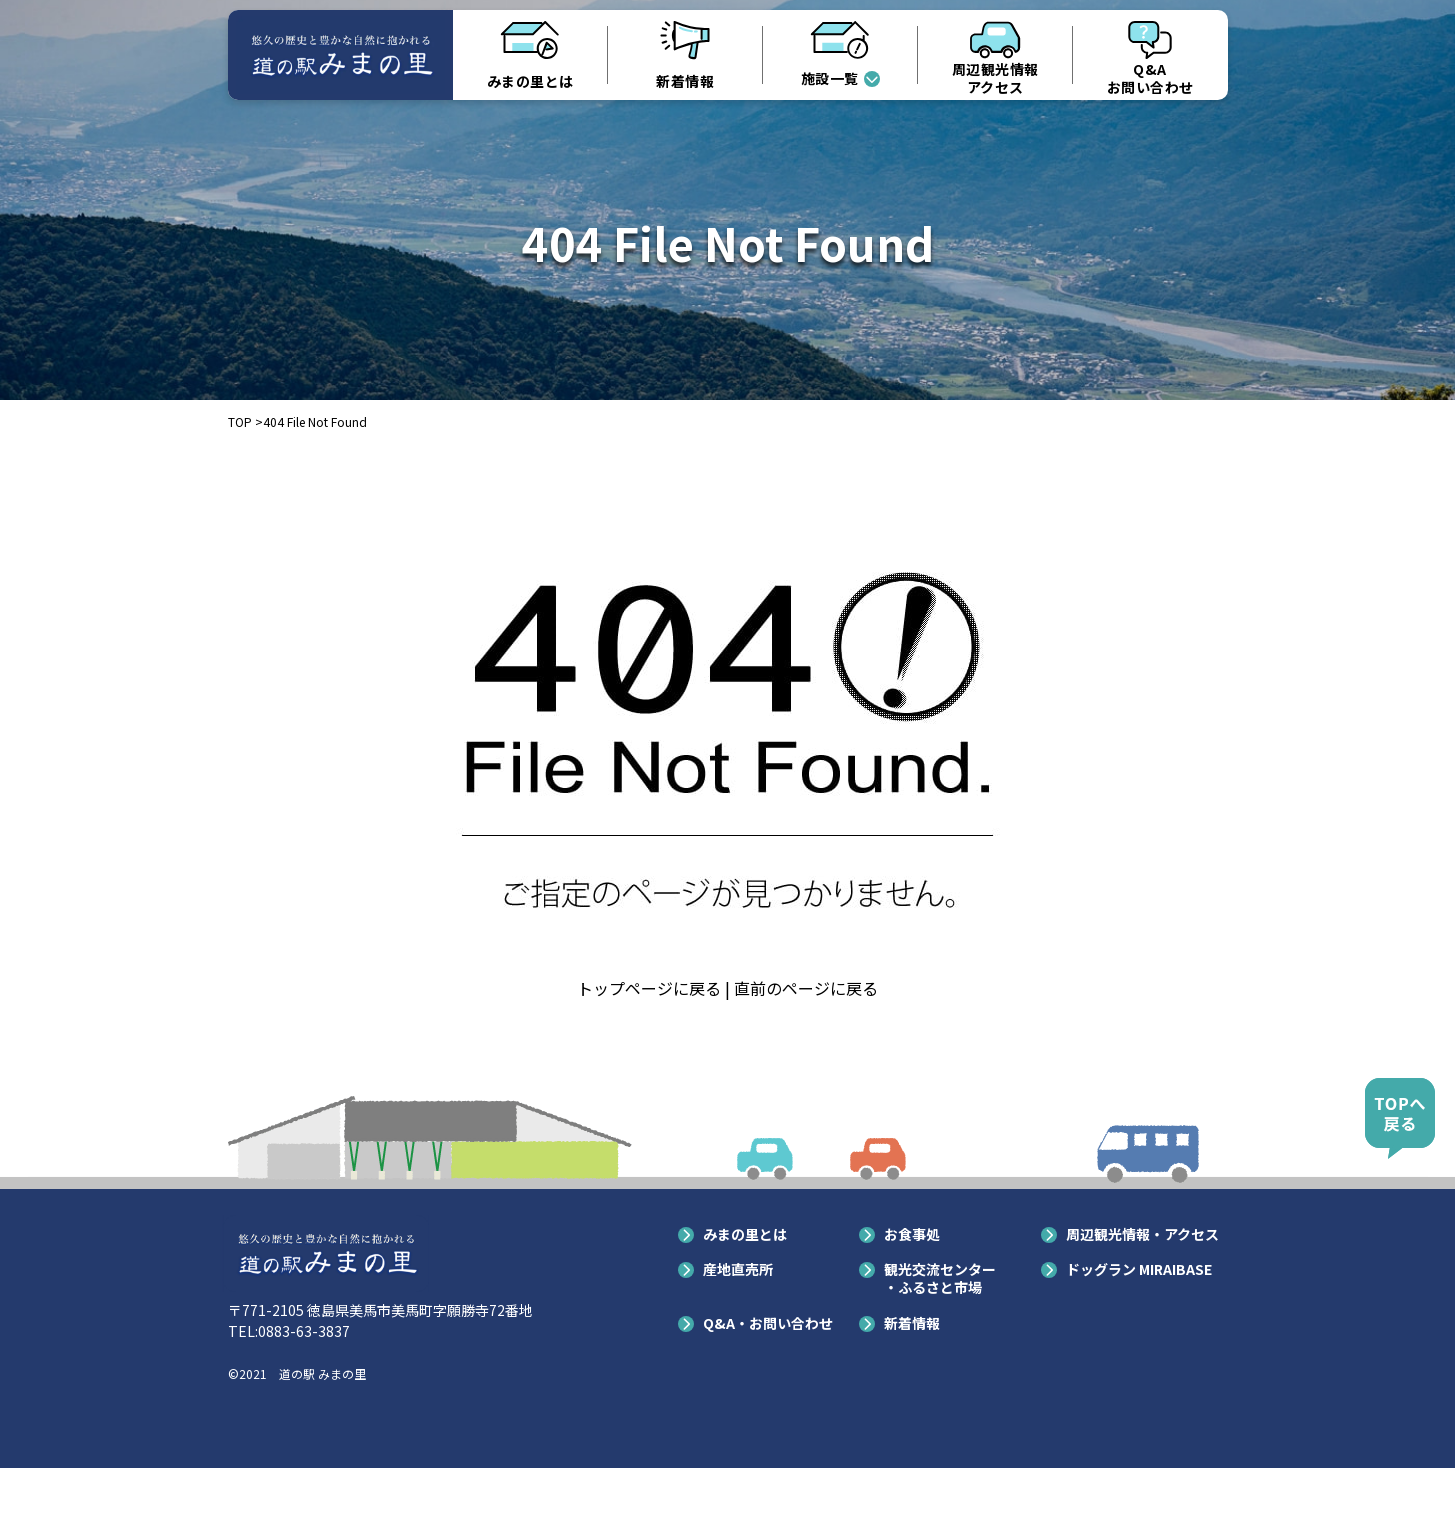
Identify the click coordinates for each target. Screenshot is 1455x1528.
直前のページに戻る (806, 988)
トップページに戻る (649, 988)
